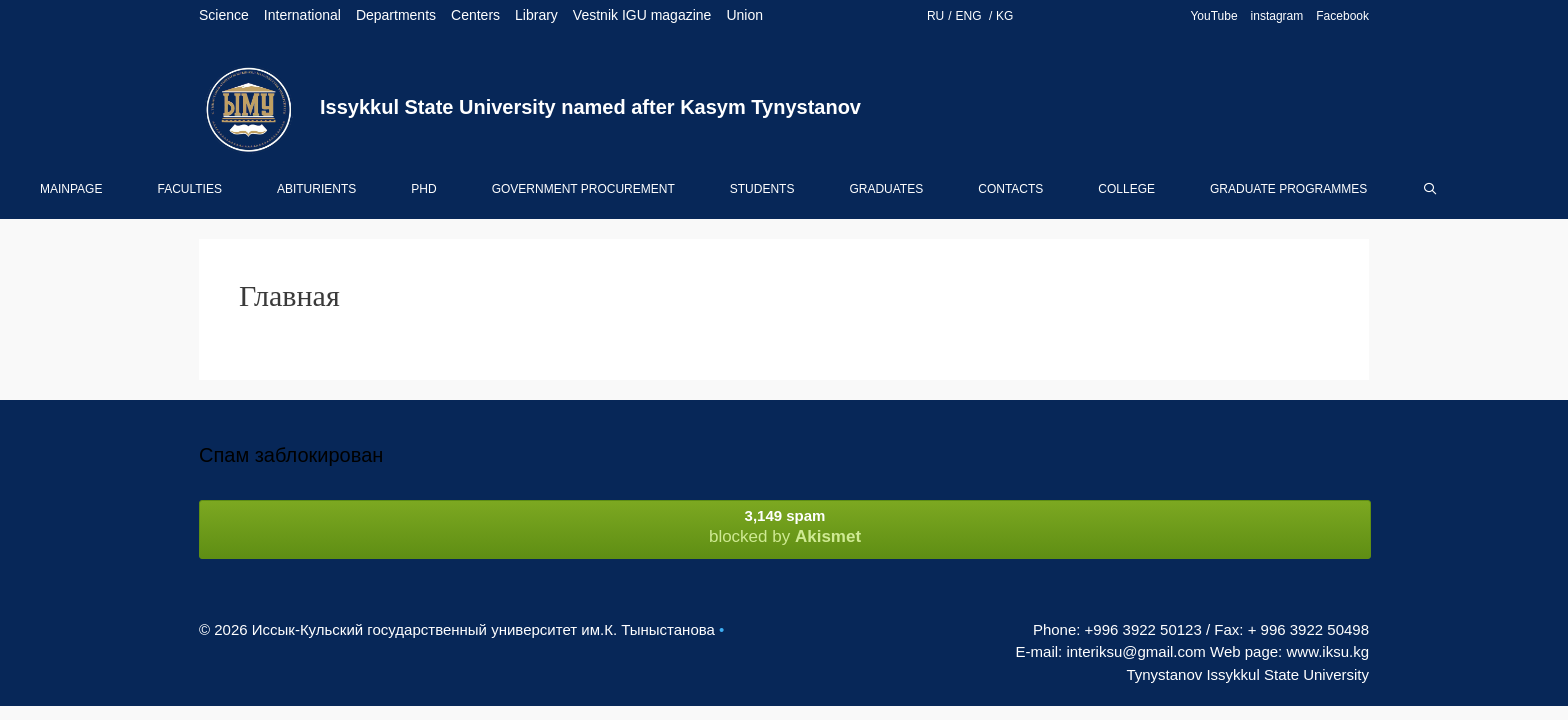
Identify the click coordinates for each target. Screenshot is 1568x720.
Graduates (886, 189)
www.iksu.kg (1327, 651)
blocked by (785, 526)
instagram (1277, 16)
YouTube (1213, 16)
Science (224, 15)
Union (744, 15)
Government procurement (583, 189)
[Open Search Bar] (1429, 189)
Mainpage (71, 189)
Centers (475, 15)
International (302, 15)
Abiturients (316, 189)
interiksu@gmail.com (1135, 651)
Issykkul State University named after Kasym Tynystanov (590, 107)
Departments (396, 15)
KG (1004, 16)
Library (536, 15)
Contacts (1010, 189)
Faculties (189, 189)
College (1126, 189)
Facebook (1342, 16)
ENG (970, 16)
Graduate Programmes (1288, 189)
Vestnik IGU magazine (642, 15)
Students (762, 189)
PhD (423, 189)
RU (935, 16)
